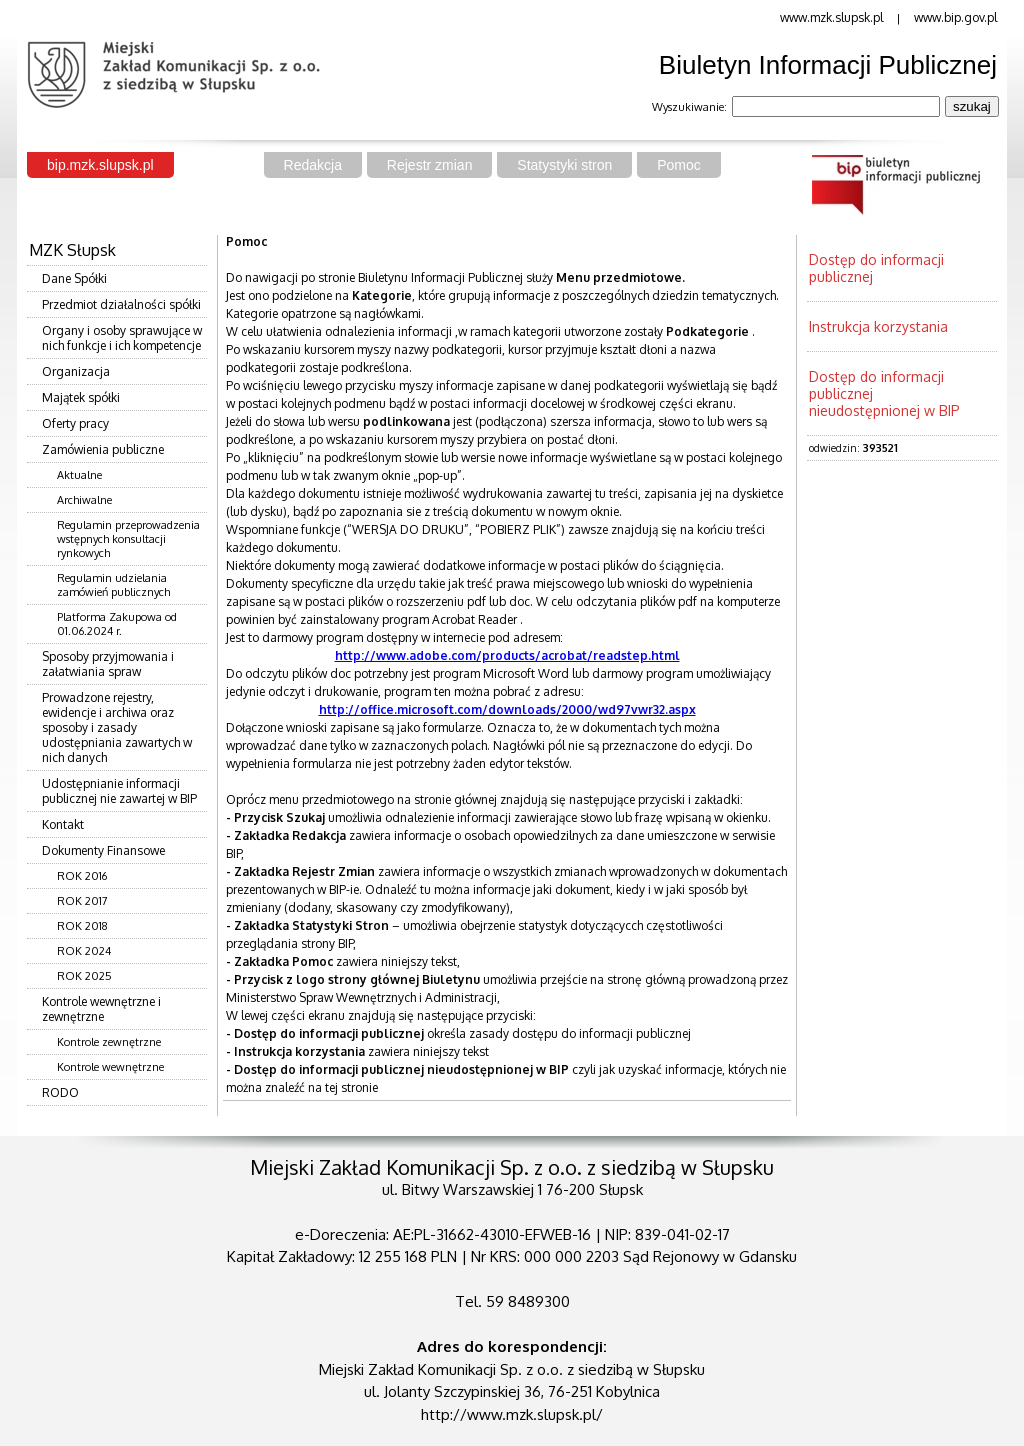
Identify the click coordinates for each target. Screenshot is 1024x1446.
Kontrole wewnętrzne (110, 1067)
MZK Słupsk (72, 250)
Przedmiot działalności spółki (121, 304)
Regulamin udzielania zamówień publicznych (113, 585)
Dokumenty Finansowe (103, 850)
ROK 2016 (82, 876)
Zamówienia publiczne (103, 449)
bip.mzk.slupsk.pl (100, 165)
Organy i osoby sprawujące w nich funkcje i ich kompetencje (122, 338)
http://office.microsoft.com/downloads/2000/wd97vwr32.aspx (507, 709)
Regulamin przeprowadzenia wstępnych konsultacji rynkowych (128, 539)
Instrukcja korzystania (878, 326)
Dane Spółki (74, 278)
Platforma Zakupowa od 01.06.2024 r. (117, 624)
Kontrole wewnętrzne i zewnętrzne (101, 1009)
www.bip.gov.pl (955, 17)
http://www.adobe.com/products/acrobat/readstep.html (507, 655)
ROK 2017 (82, 901)
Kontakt (63, 824)
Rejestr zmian (430, 165)
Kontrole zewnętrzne (109, 1042)
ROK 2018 (82, 926)
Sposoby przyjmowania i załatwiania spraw (108, 664)
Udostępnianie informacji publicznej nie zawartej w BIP (119, 791)
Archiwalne (84, 500)
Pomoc (679, 165)
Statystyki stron (564, 165)
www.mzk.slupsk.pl (831, 17)
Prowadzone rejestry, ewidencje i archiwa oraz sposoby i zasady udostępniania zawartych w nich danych (117, 727)
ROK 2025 (84, 976)
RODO (60, 1092)
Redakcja (313, 165)
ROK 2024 (84, 951)
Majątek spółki (81, 397)
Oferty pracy (75, 423)
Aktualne (79, 475)
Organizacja (76, 371)
